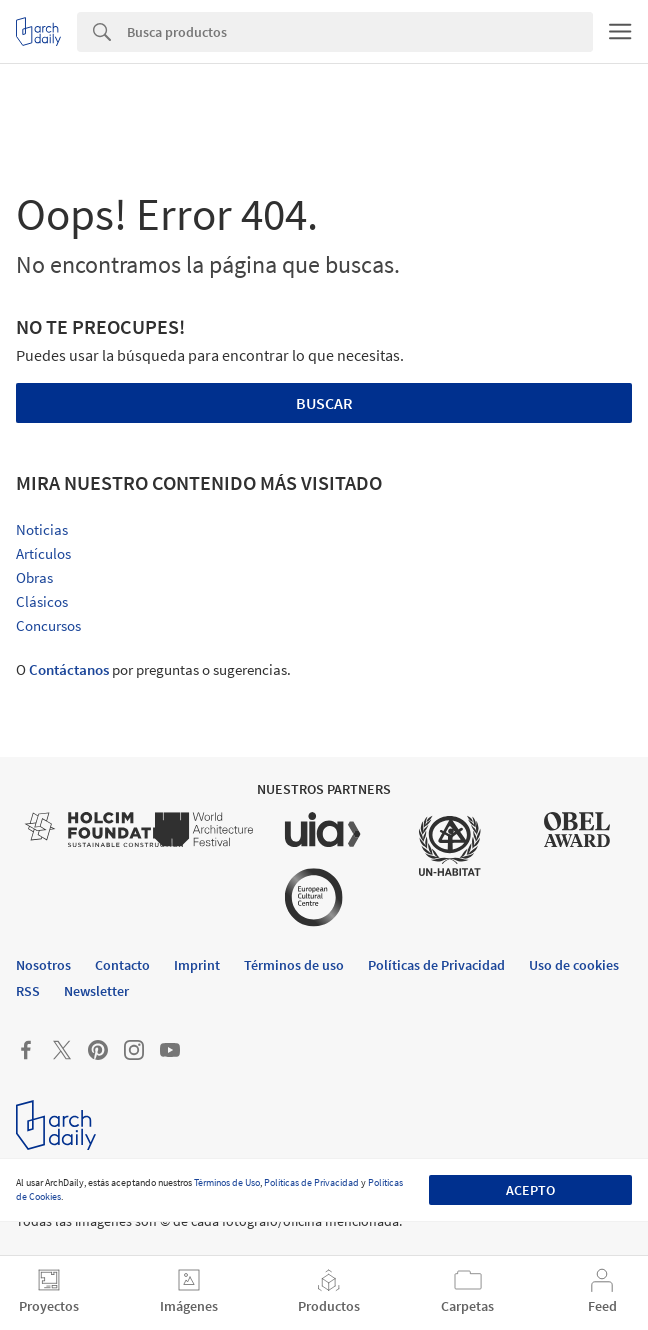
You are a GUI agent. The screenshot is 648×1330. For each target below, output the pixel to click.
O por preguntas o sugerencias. (153, 669)
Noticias (42, 529)
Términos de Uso (227, 1182)
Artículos (43, 553)
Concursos (48, 625)
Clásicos (42, 601)
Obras (34, 577)
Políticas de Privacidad (311, 1182)
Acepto (530, 1190)
